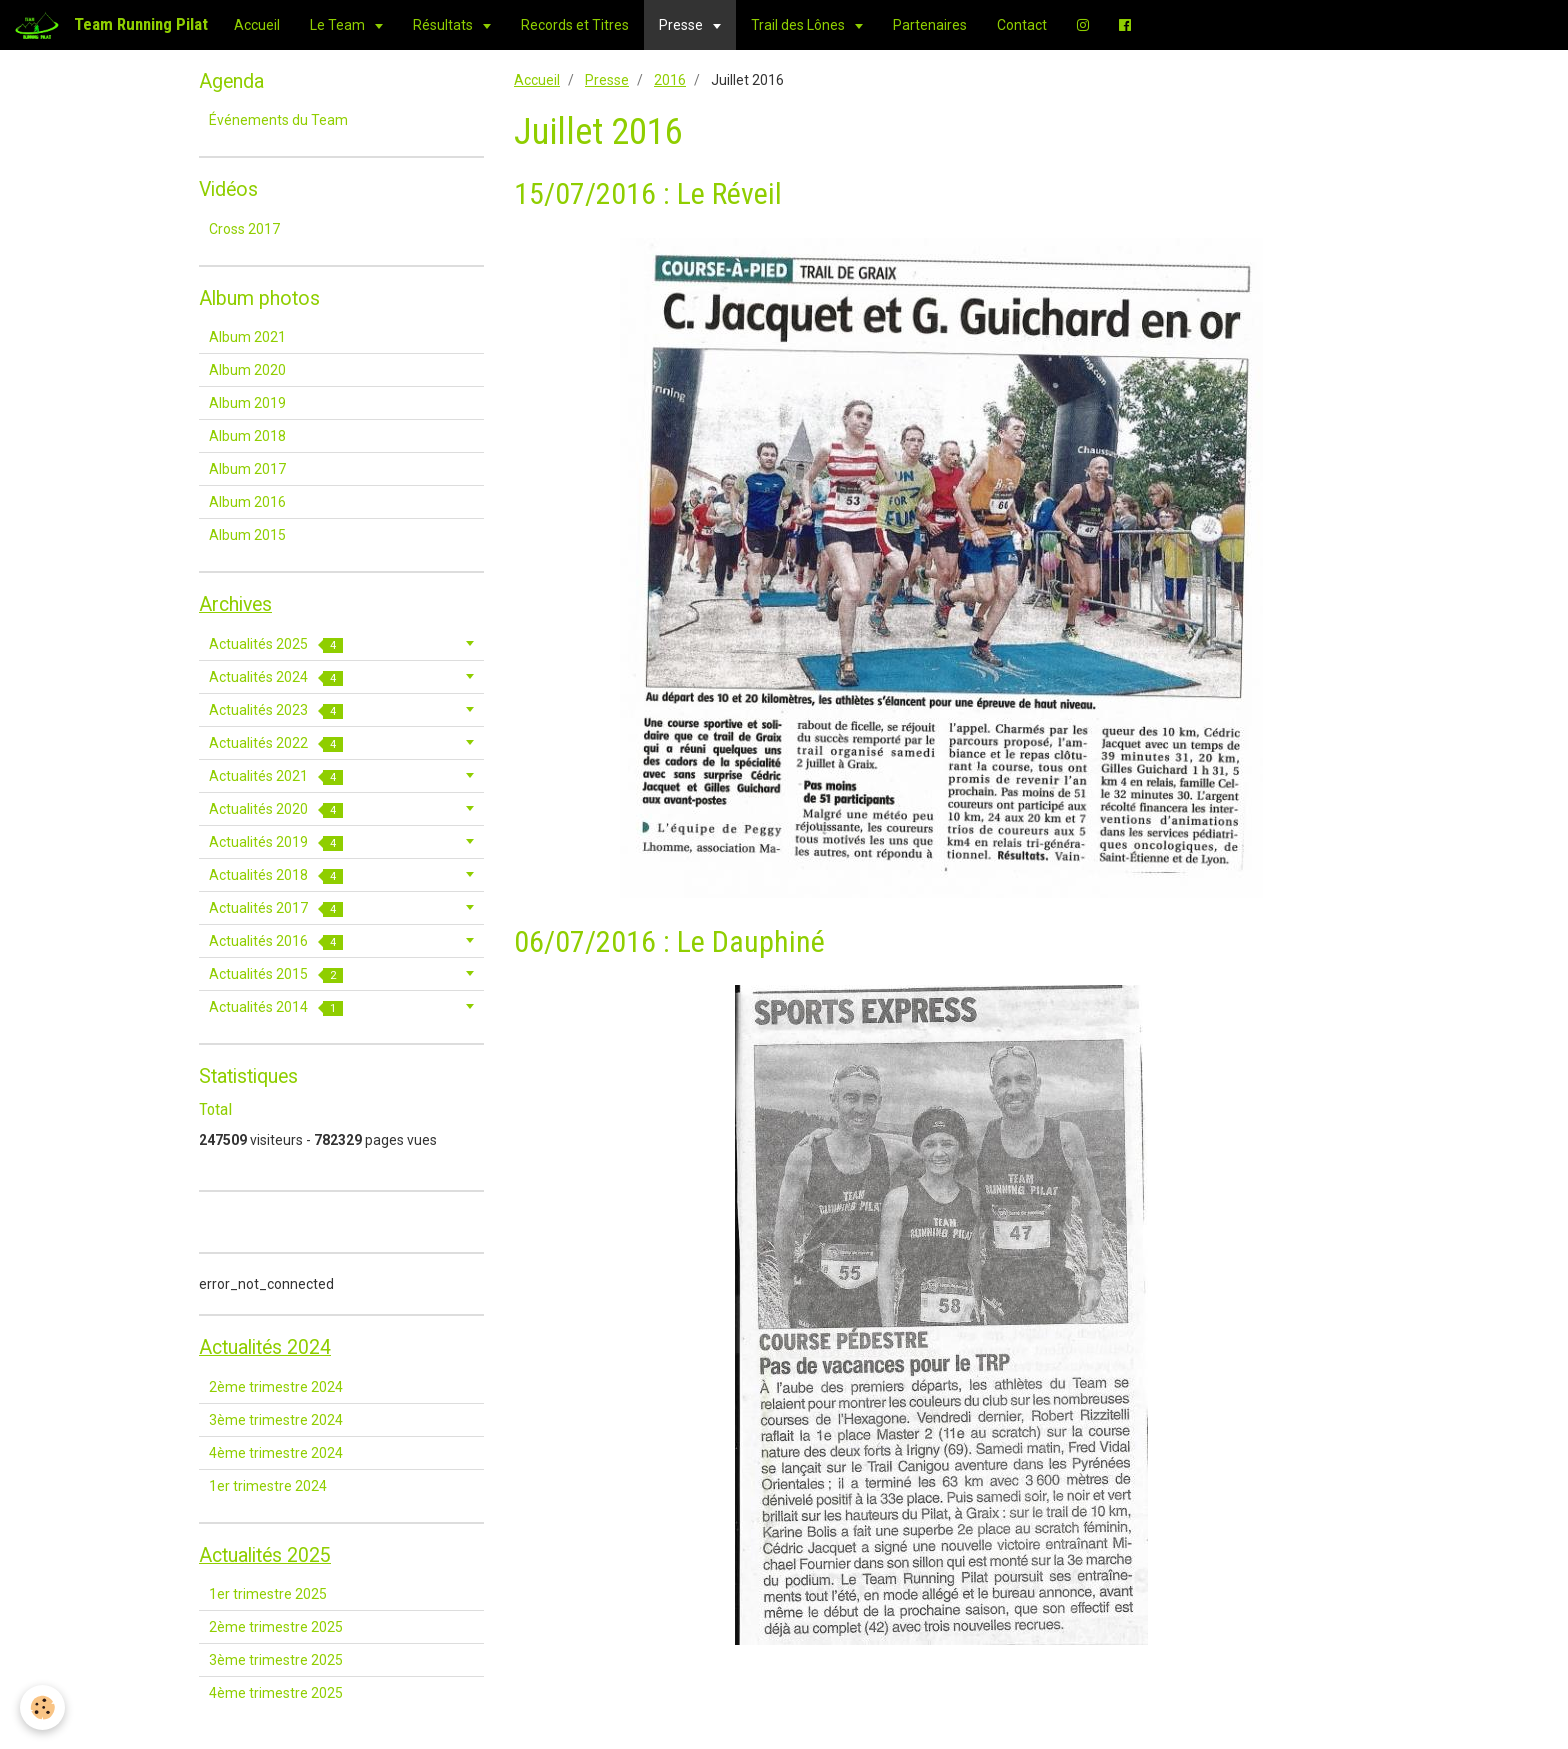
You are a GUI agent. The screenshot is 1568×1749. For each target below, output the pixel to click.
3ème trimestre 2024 (276, 1420)
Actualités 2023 (276, 710)
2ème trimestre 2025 (276, 1627)
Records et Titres (575, 25)
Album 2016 (247, 502)
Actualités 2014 (276, 1007)
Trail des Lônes (799, 25)
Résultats (444, 25)
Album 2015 (247, 535)
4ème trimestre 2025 (276, 1693)
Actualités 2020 (276, 809)
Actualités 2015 (276, 974)
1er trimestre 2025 (268, 1594)
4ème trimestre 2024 (276, 1453)
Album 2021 (247, 337)
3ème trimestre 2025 (276, 1660)
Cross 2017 (244, 229)
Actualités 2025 (276, 644)
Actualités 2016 (276, 941)
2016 (670, 80)
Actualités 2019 (276, 842)
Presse (682, 25)
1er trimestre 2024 (268, 1486)
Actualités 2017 (276, 908)
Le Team (339, 25)
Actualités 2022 (276, 743)
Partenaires (930, 25)
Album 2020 (247, 370)
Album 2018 (247, 436)
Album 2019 (247, 403)
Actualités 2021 (276, 776)
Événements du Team (278, 120)
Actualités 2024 (276, 677)
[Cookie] (42, 1707)
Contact (1022, 25)
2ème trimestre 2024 (276, 1387)
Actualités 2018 (276, 875)
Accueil (257, 25)
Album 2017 (247, 469)
